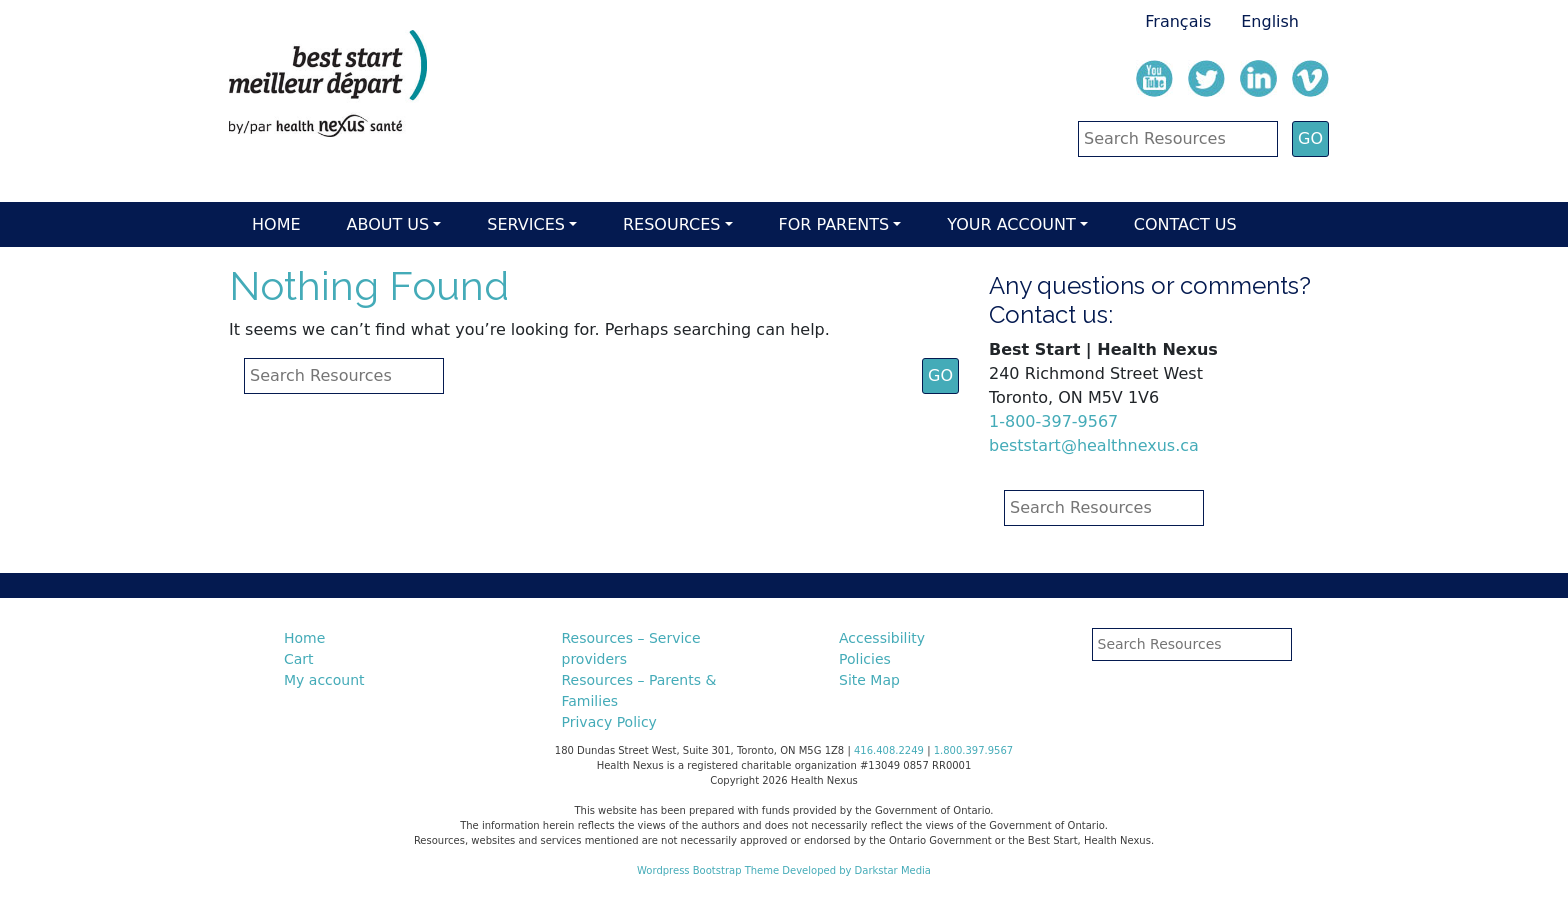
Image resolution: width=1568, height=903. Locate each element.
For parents (834, 224)
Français (1178, 21)
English (1270, 21)
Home (276, 224)
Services (526, 224)
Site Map (869, 680)
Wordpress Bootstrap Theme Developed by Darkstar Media (784, 870)
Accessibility (882, 638)
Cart (299, 659)
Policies (865, 659)
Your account (1011, 224)
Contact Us (1185, 224)
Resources (671, 224)
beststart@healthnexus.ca (1094, 445)
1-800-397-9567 (1053, 421)
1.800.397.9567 (974, 750)
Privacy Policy (609, 722)
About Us (388, 224)
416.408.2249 (889, 750)
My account (324, 680)
